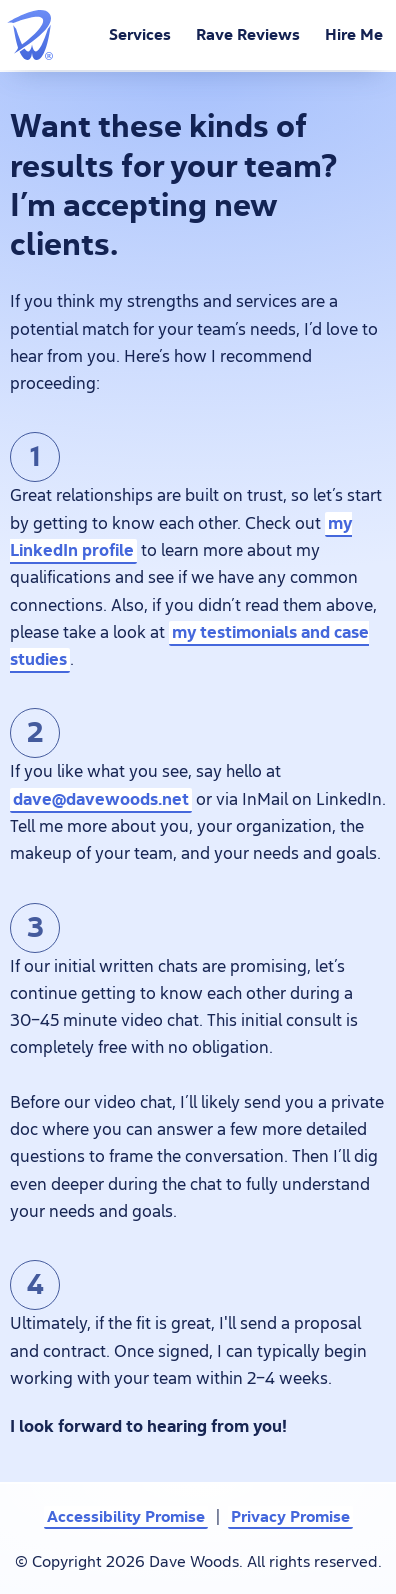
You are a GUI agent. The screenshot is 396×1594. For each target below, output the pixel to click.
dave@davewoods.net (101, 799)
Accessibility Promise (126, 1516)
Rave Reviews (248, 35)
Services (140, 35)
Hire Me (354, 35)
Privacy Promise (290, 1516)
